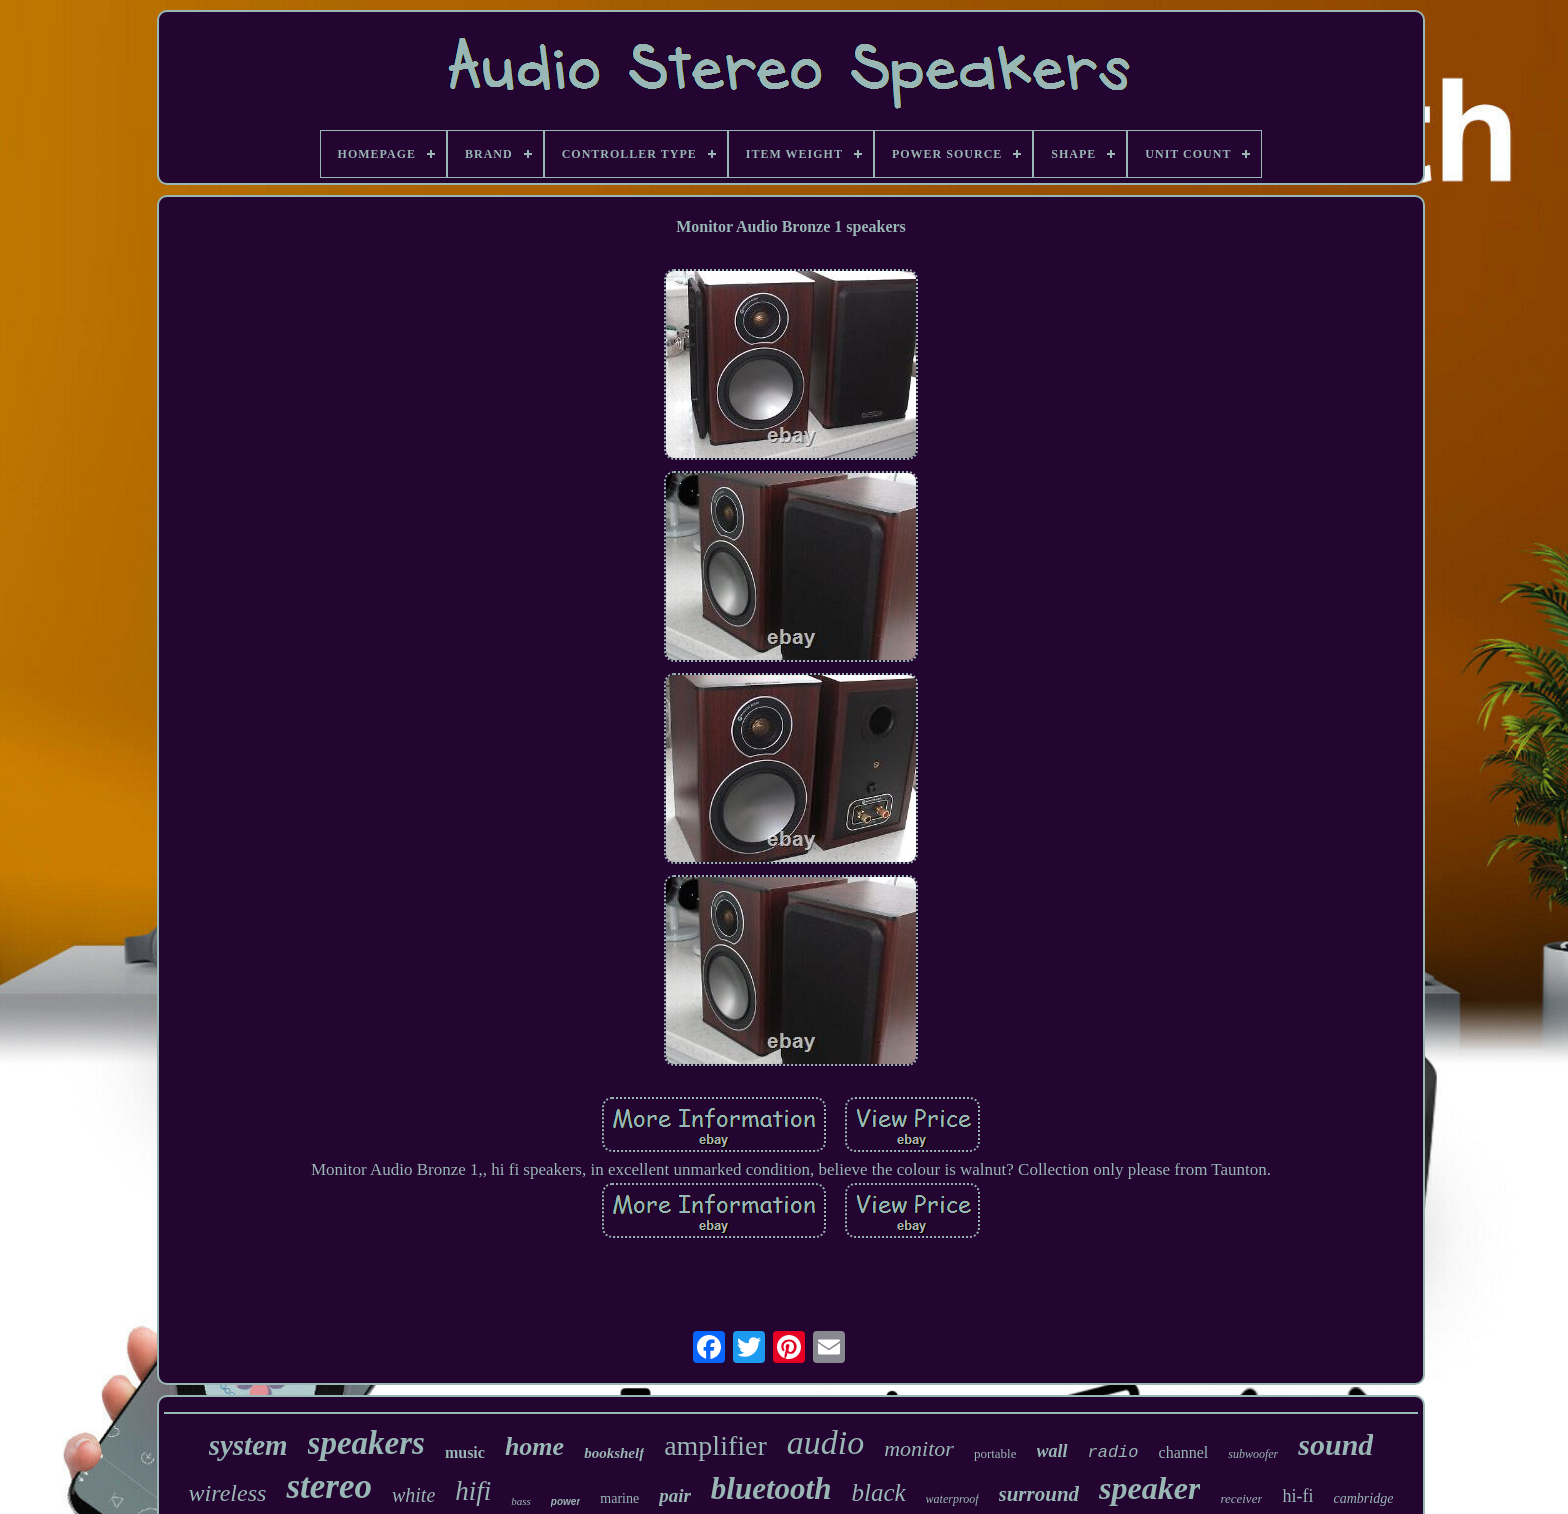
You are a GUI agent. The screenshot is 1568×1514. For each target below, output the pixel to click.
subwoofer (1253, 1454)
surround (1039, 1494)
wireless (228, 1493)
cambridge (1363, 1498)
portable (995, 1453)
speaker (1149, 1488)
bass (521, 1501)
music (465, 1452)
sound (1335, 1444)
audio (825, 1442)
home (534, 1446)
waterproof (952, 1499)
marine (619, 1498)
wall (1052, 1451)
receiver (1241, 1498)
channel (1184, 1452)
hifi (473, 1491)
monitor (919, 1448)
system (248, 1445)
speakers (366, 1443)
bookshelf (614, 1453)
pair (675, 1495)
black (878, 1492)
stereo (329, 1486)
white (413, 1495)
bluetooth (771, 1488)
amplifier (715, 1445)
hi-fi (1297, 1496)
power (565, 1501)
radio (1113, 1452)
